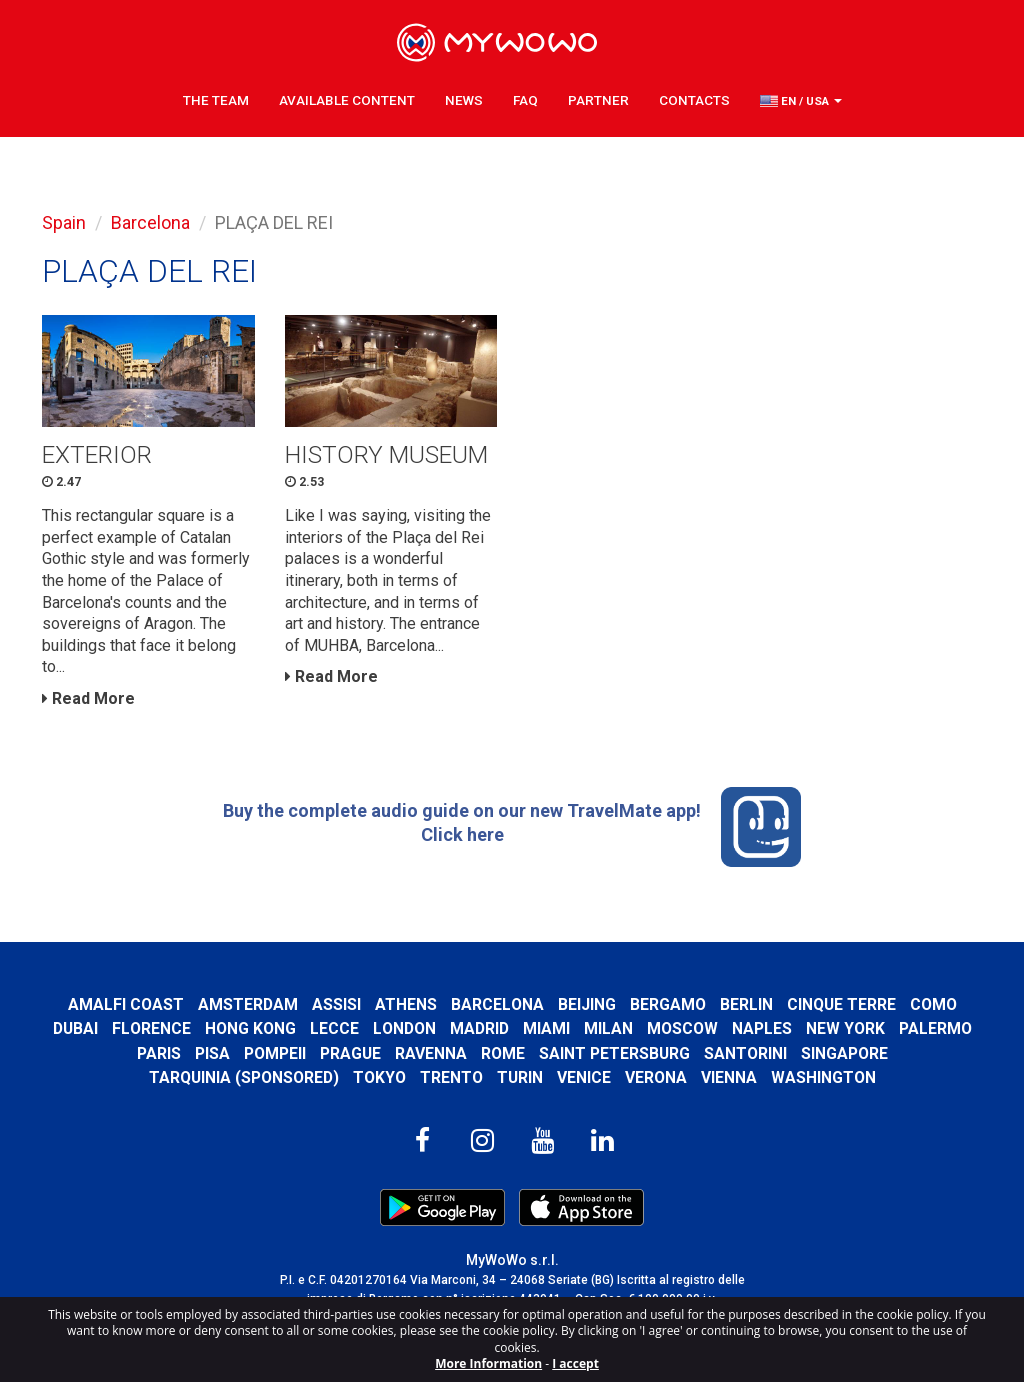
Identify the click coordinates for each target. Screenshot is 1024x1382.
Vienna (729, 1077)
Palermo (935, 1028)
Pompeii (275, 1053)
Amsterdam (248, 1004)
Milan (608, 1028)
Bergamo (668, 1004)
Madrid (479, 1028)
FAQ (525, 100)
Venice (584, 1077)
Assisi (336, 1004)
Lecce (334, 1028)
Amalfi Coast (126, 1004)
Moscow (682, 1028)
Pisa (212, 1053)
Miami (546, 1028)
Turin (520, 1077)
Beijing (587, 1004)
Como (933, 1004)
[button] (801, 101)
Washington (823, 1077)
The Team (216, 100)
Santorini (745, 1053)
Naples (762, 1028)
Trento (451, 1077)
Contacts (694, 100)
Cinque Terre (841, 1004)
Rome (503, 1053)
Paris (159, 1053)
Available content (347, 100)
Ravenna (431, 1053)
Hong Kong (250, 1028)
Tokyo (379, 1077)
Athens (406, 1004)
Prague (350, 1053)
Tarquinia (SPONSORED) (244, 1077)
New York (845, 1028)
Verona (656, 1077)
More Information (488, 1363)
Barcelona (150, 222)
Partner (598, 100)
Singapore (844, 1053)
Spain (64, 222)
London (404, 1028)
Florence (151, 1028)
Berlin (746, 1004)
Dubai (75, 1028)
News (464, 100)
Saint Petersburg (614, 1053)
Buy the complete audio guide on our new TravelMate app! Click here (512, 827)
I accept (575, 1363)
